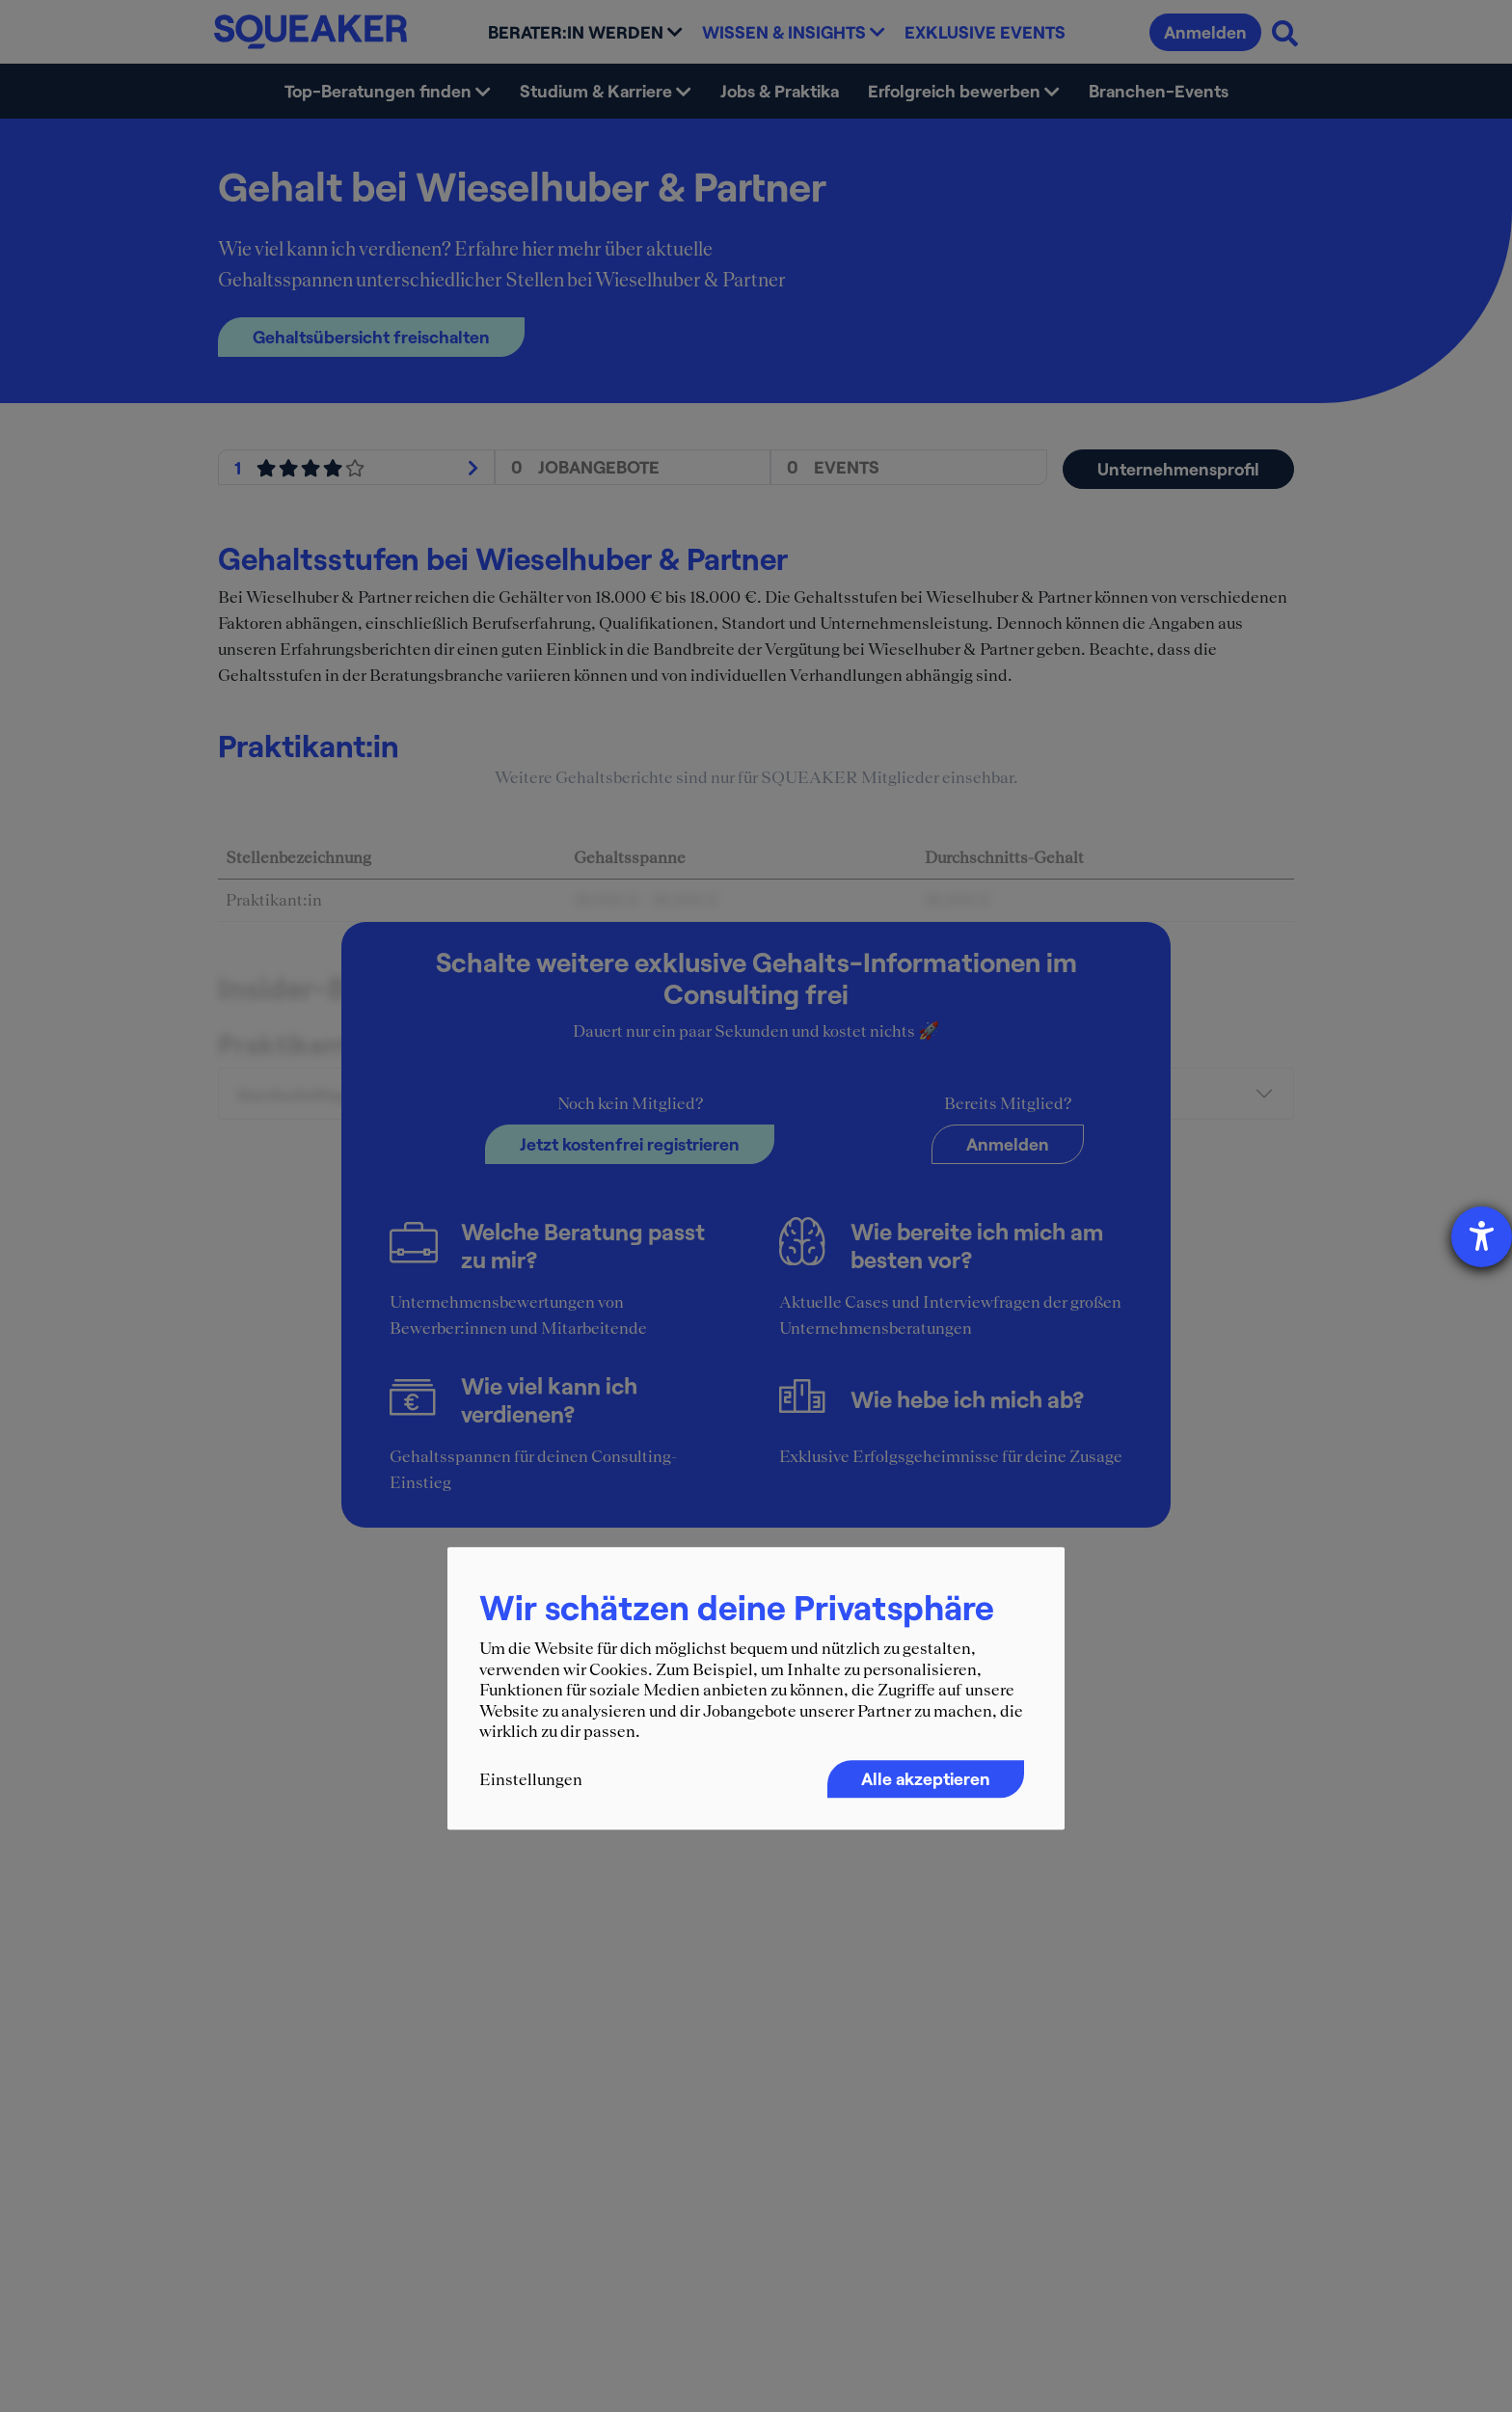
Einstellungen (530, 1779)
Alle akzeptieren (925, 1778)
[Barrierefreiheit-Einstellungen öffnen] (1481, 1236)
